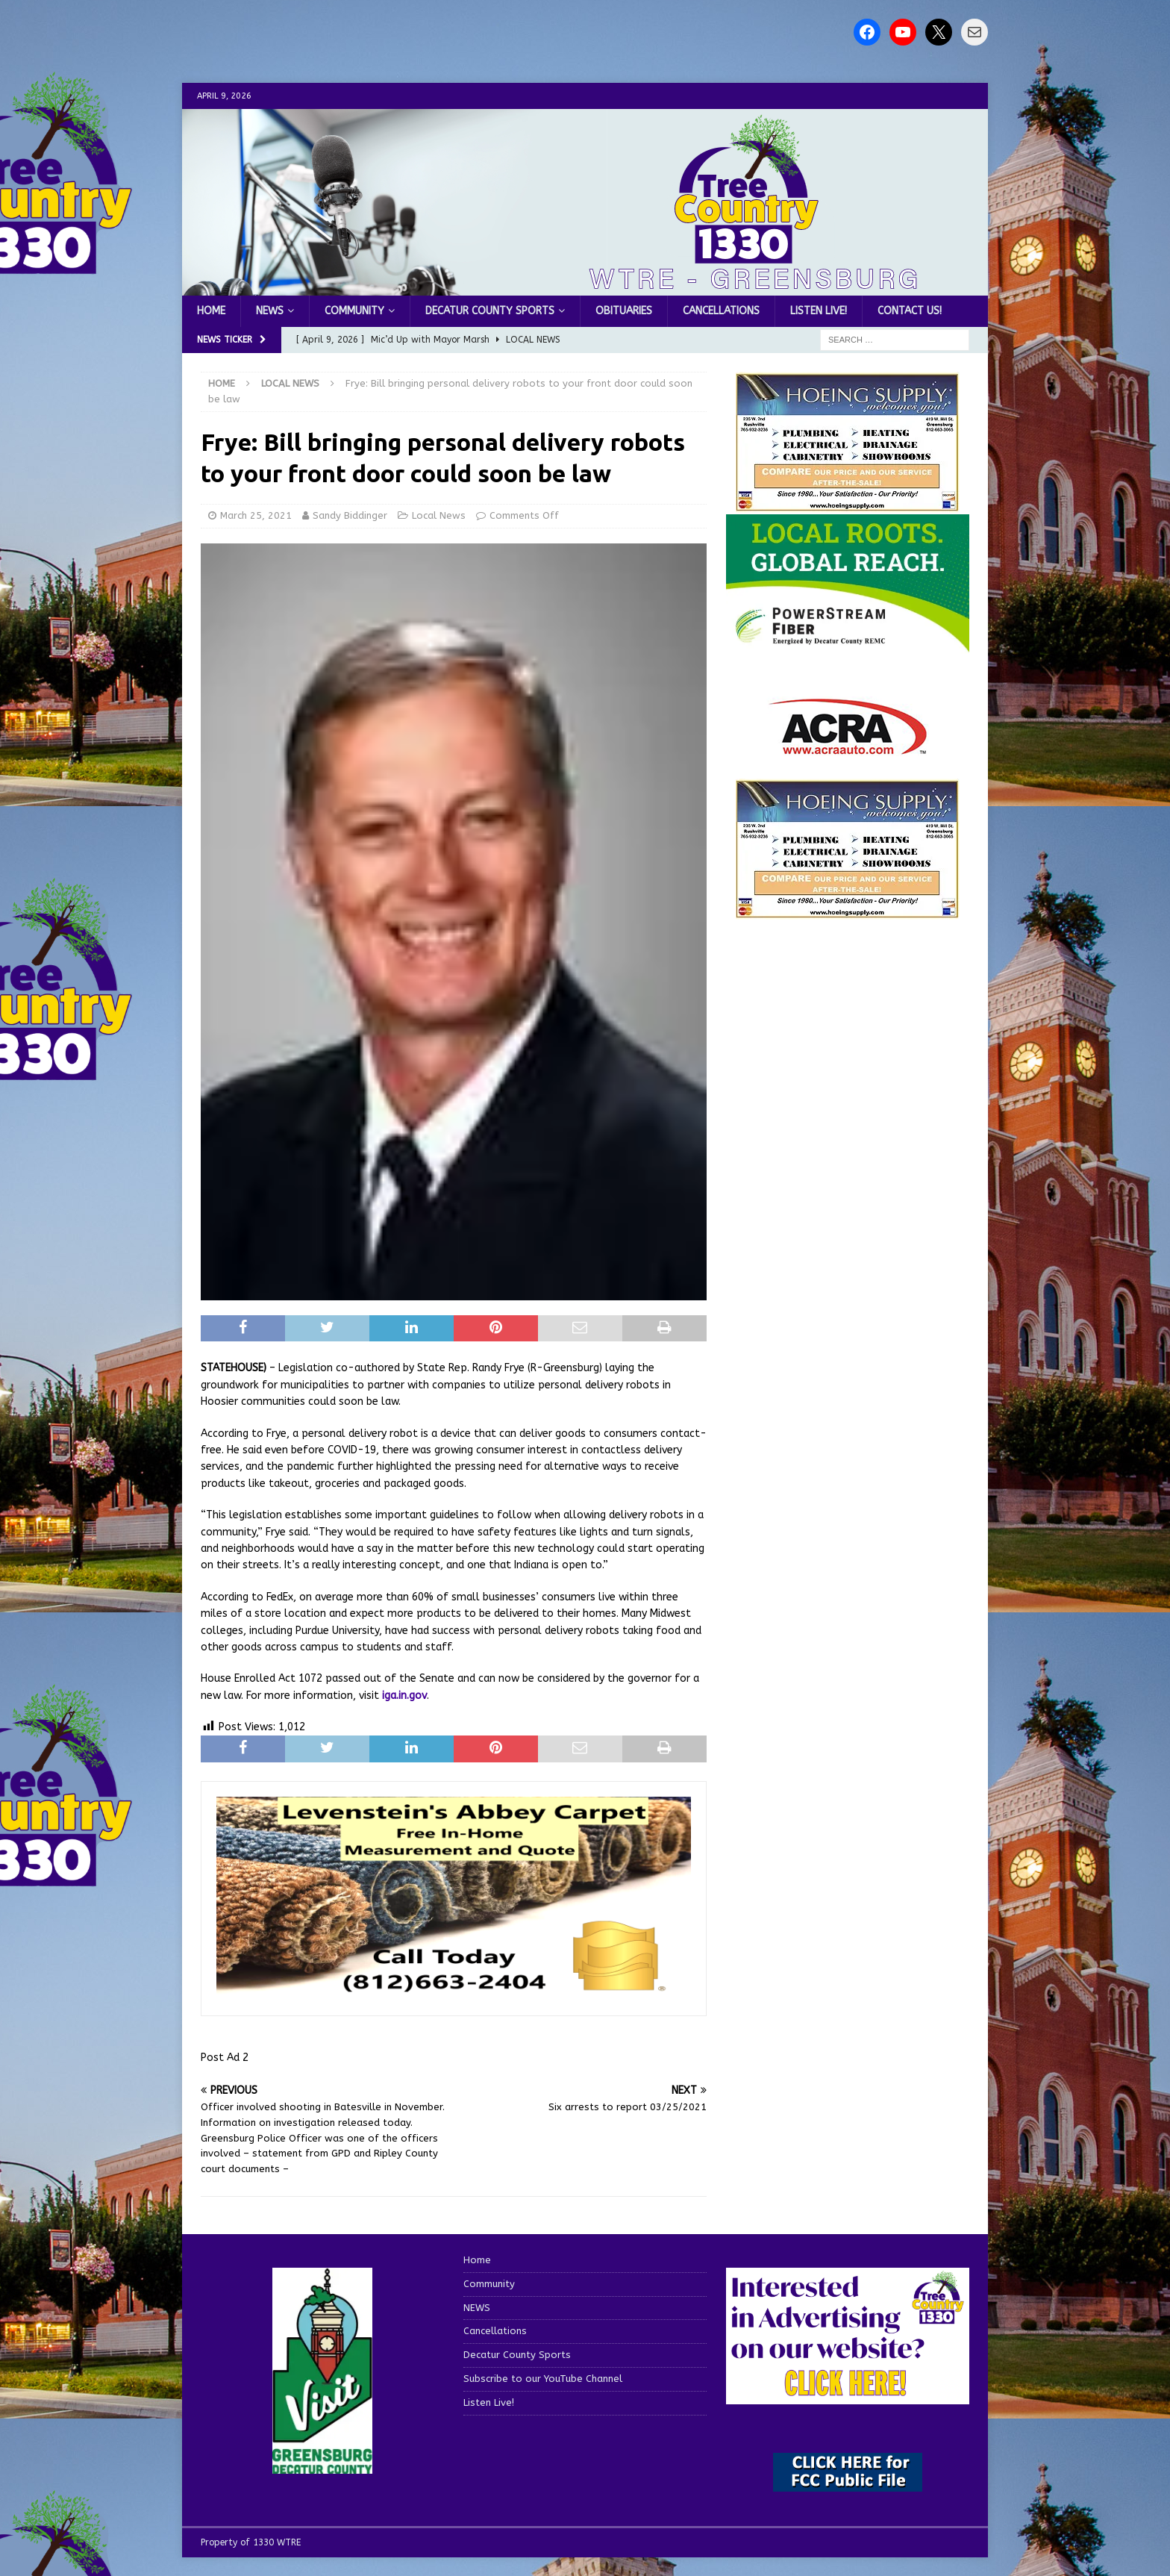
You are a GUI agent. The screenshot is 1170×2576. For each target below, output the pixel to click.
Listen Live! (818, 311)
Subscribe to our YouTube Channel (542, 2378)
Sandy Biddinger (350, 515)
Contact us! (910, 311)
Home (211, 311)
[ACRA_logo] (847, 746)
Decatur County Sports (489, 311)
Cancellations (721, 311)
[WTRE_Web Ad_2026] (847, 644)
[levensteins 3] (453, 1992)
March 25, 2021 (256, 515)
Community (354, 311)
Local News (439, 515)
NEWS (270, 311)
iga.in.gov (404, 1695)
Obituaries (623, 311)
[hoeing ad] (848, 504)
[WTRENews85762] (848, 910)
